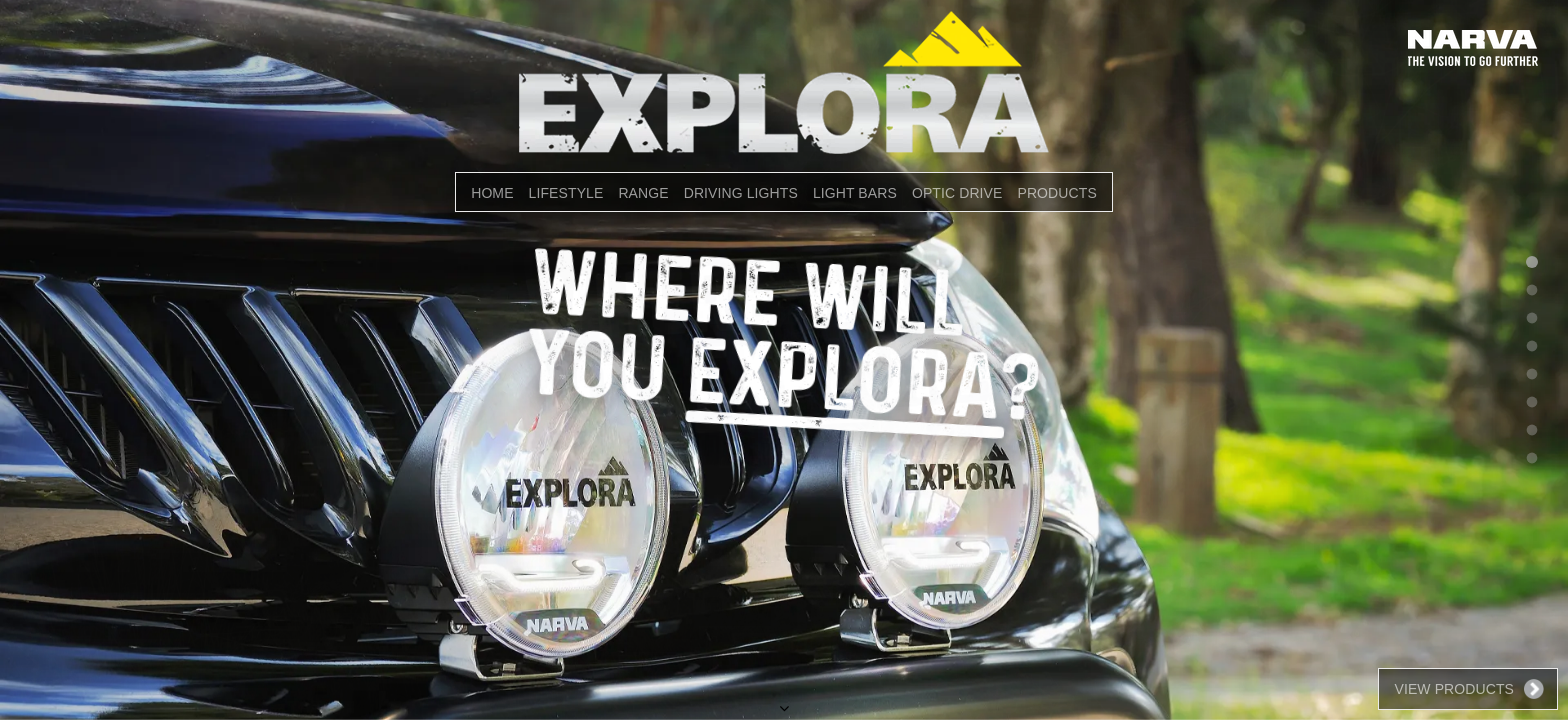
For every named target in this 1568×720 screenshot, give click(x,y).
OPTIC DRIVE (957, 193)
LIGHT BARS (855, 193)
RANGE (643, 193)
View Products (1454, 689)
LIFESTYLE (566, 193)
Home (492, 193)
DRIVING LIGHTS (741, 193)
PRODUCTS (1056, 193)
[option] (784, 360)
